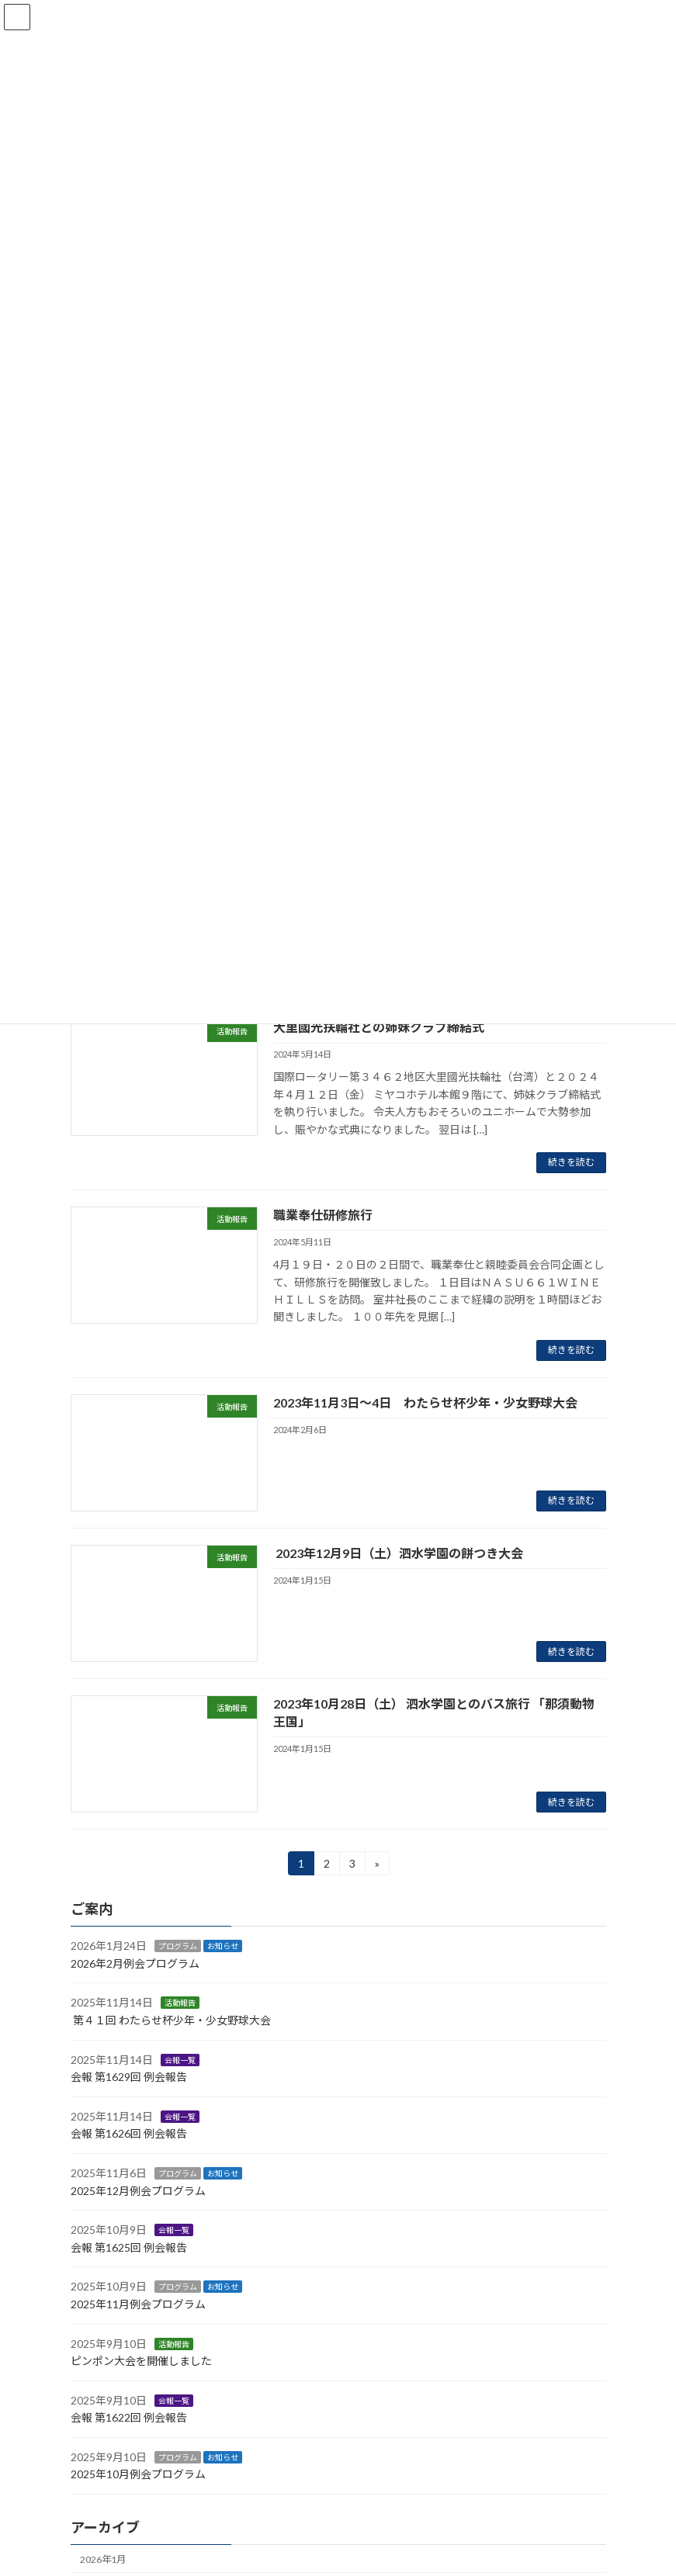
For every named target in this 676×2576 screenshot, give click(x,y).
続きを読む (571, 1162)
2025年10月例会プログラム (138, 2474)
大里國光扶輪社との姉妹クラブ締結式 (378, 1027)
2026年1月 (103, 2559)
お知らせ (222, 1946)
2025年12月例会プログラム (138, 2190)
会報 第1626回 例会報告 (129, 2134)
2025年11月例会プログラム (138, 2304)
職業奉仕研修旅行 (323, 1214)
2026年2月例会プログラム (135, 1963)
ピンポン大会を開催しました (141, 2361)
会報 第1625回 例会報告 (129, 2247)
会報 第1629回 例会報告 (129, 2077)
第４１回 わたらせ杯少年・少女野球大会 (172, 2020)
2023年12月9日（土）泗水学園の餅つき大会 (398, 1553)
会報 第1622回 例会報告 (129, 2418)
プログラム (177, 1946)
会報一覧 (180, 2060)
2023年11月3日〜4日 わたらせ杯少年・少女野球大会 (425, 1402)
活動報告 (180, 2003)
